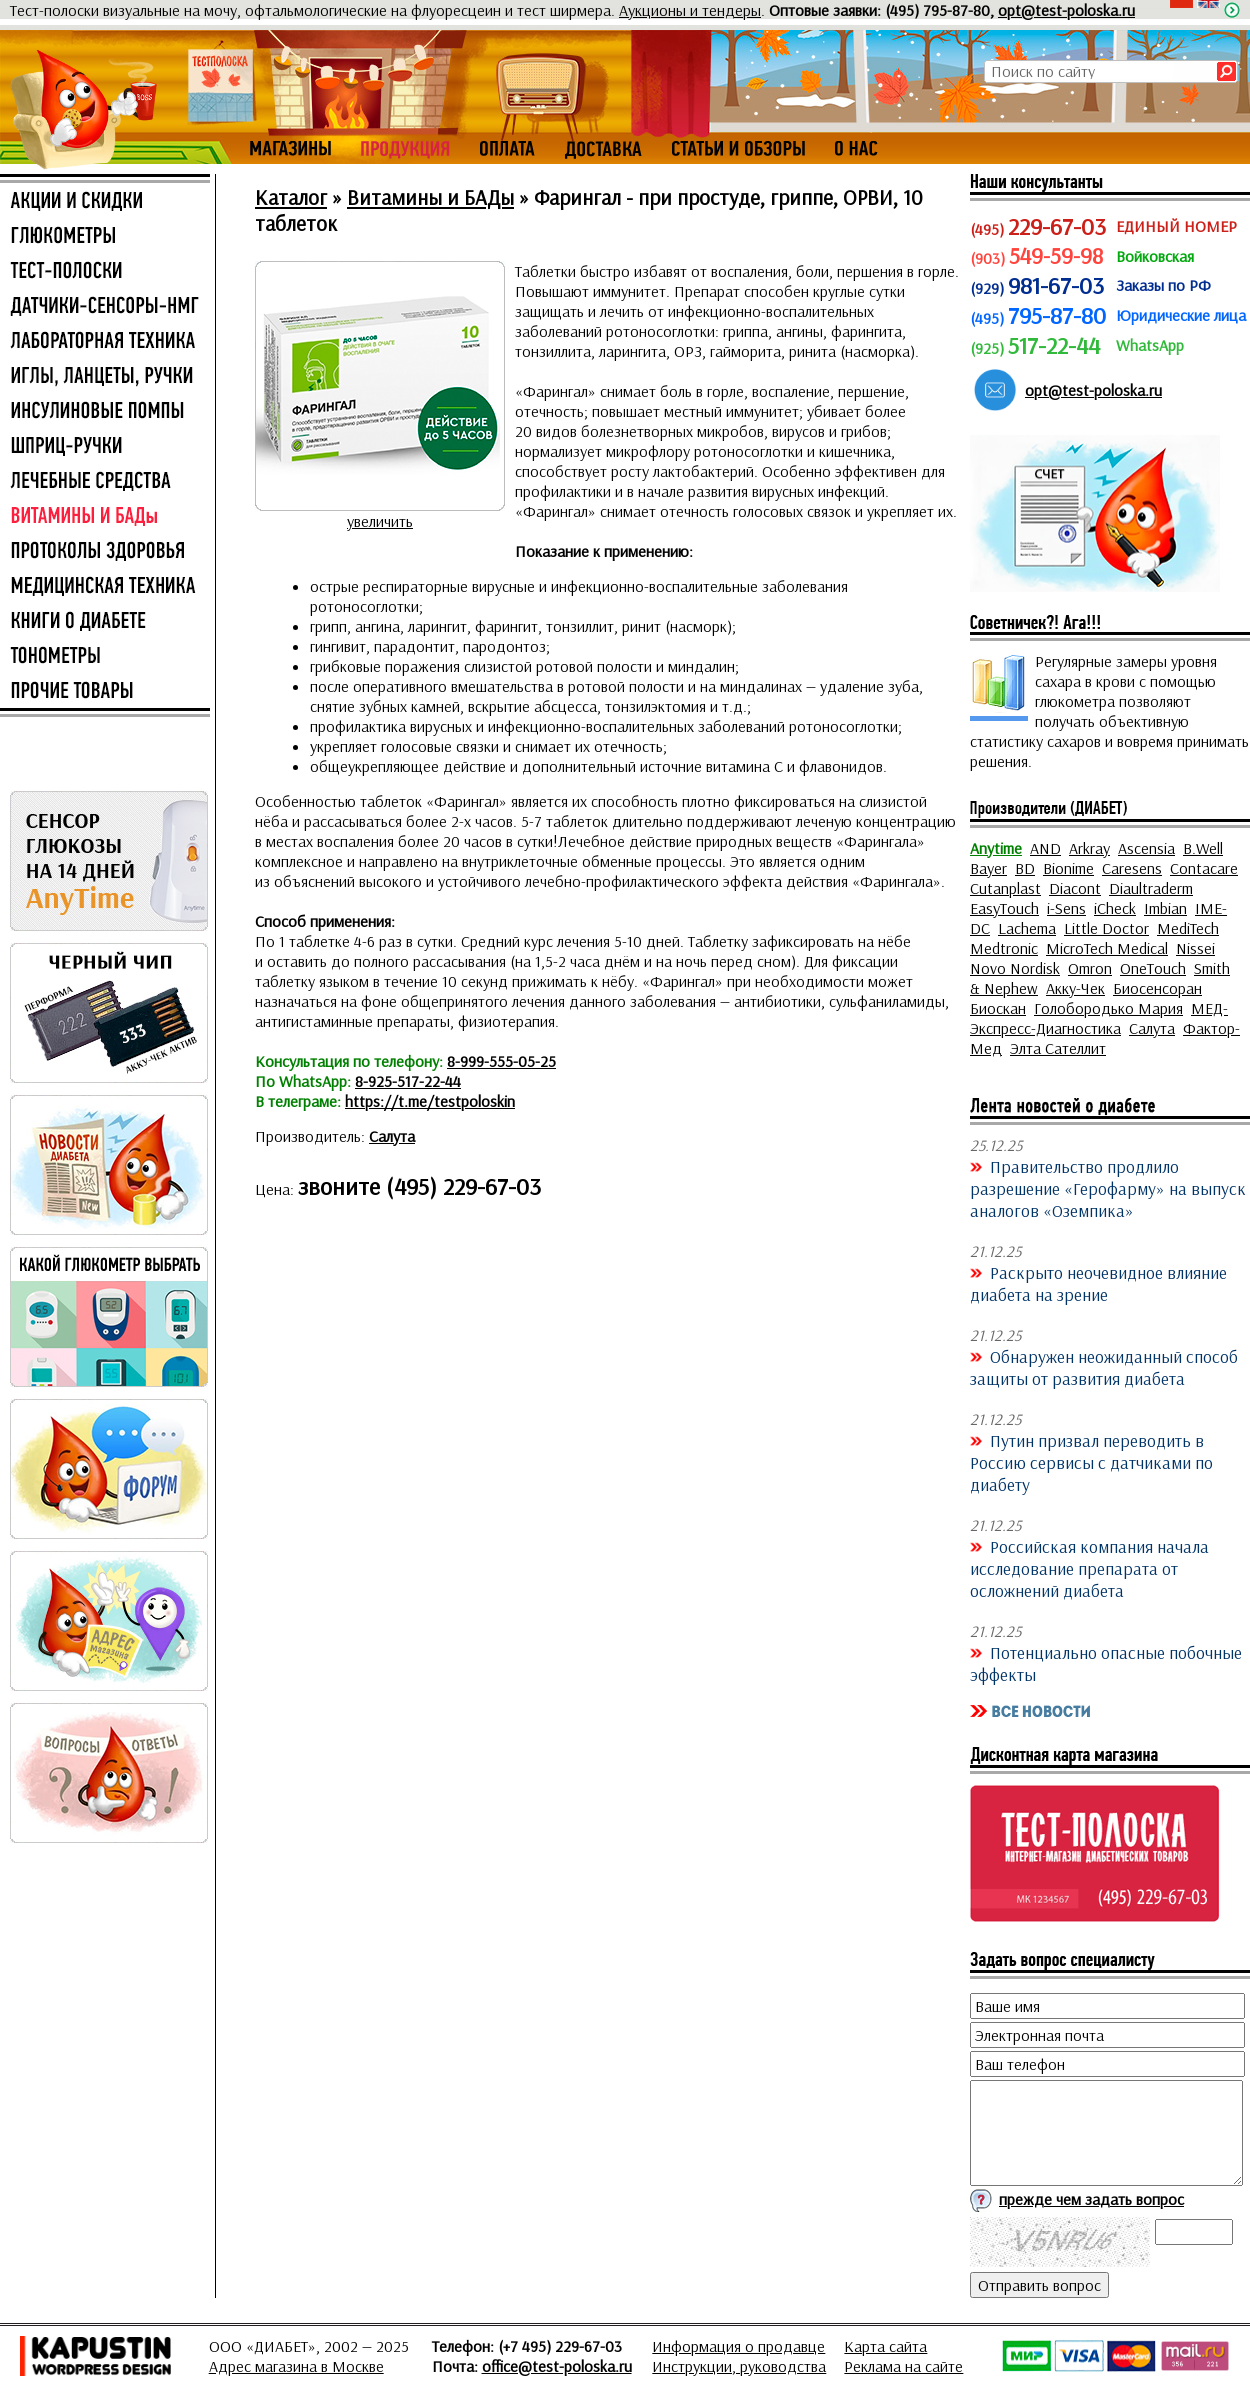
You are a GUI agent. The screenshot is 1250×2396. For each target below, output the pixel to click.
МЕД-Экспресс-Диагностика (1099, 1018)
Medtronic (1004, 948)
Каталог (291, 197)
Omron (1090, 968)
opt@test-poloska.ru (1066, 10)
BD (1025, 868)
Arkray (1089, 848)
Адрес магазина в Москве (296, 2366)
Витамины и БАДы (430, 197)
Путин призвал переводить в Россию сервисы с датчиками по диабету (1091, 1462)
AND (1045, 848)
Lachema (1027, 928)
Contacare (1204, 868)
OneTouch (1153, 968)
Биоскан (998, 1008)
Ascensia (1146, 848)
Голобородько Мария (1108, 1008)
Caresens (1132, 868)
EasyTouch (1004, 908)
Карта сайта (885, 2346)
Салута (392, 1136)
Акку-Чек (1075, 988)
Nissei (1195, 948)
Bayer (988, 868)
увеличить (380, 521)
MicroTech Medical (1107, 948)
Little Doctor (1106, 928)
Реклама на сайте (903, 2366)
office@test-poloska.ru (557, 2366)
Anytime (996, 848)
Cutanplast (1005, 888)
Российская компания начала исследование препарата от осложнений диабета (1089, 1568)
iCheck (1115, 908)
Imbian (1165, 908)
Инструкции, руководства (739, 2366)
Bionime (1068, 868)
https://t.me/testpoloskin (430, 1101)
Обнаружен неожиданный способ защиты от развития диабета (1104, 1367)
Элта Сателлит (1058, 1048)
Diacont (1075, 888)
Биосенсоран (1157, 988)
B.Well (1203, 848)
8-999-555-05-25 (501, 1061)
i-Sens (1066, 908)
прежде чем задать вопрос (1091, 2199)
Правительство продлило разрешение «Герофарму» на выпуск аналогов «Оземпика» (1108, 1188)
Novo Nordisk (1015, 968)
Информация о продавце (738, 2346)
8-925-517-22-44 (408, 1081)
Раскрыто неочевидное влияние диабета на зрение (1098, 1283)
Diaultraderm (1151, 888)
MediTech (1188, 928)
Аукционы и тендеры (690, 10)
